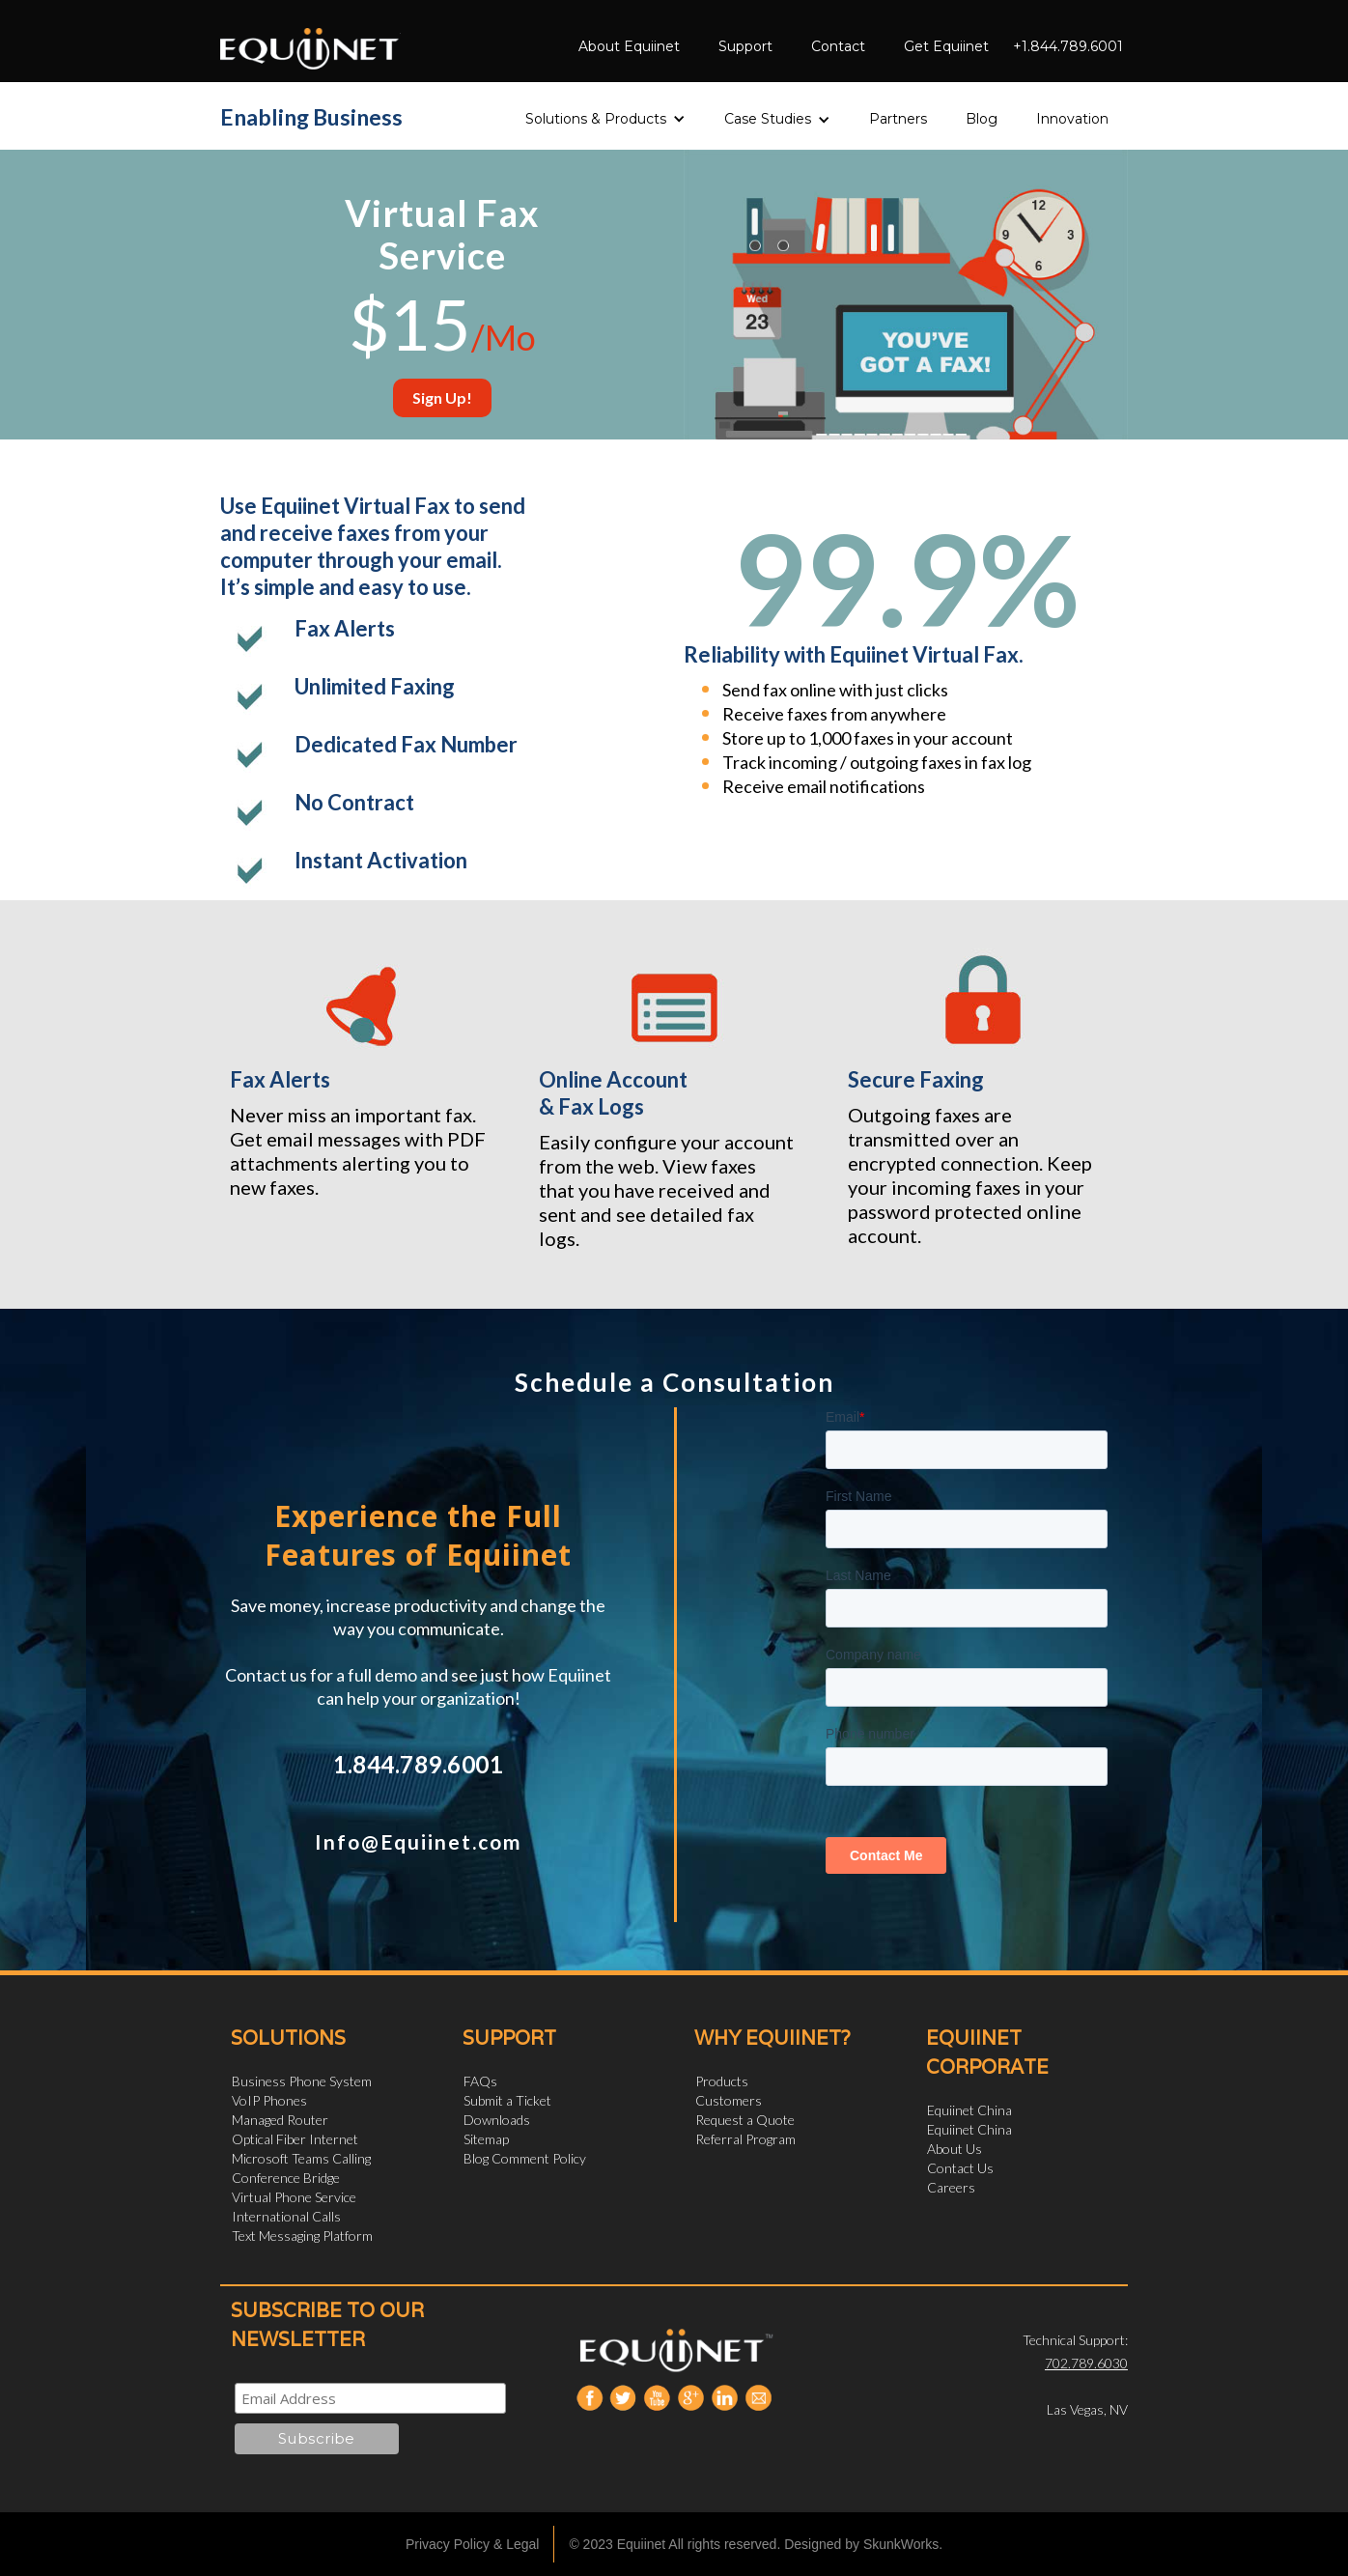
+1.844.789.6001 (1068, 46)
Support (745, 46)
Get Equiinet (946, 46)
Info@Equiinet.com (418, 1841)
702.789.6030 (1086, 2363)
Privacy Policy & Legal (473, 2544)
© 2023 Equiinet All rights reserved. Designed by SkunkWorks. (755, 2544)
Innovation (1072, 118)
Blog (981, 118)
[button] (605, 112)
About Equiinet (629, 46)
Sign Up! (442, 397)
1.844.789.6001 (418, 1764)
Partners (898, 118)
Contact (838, 46)
